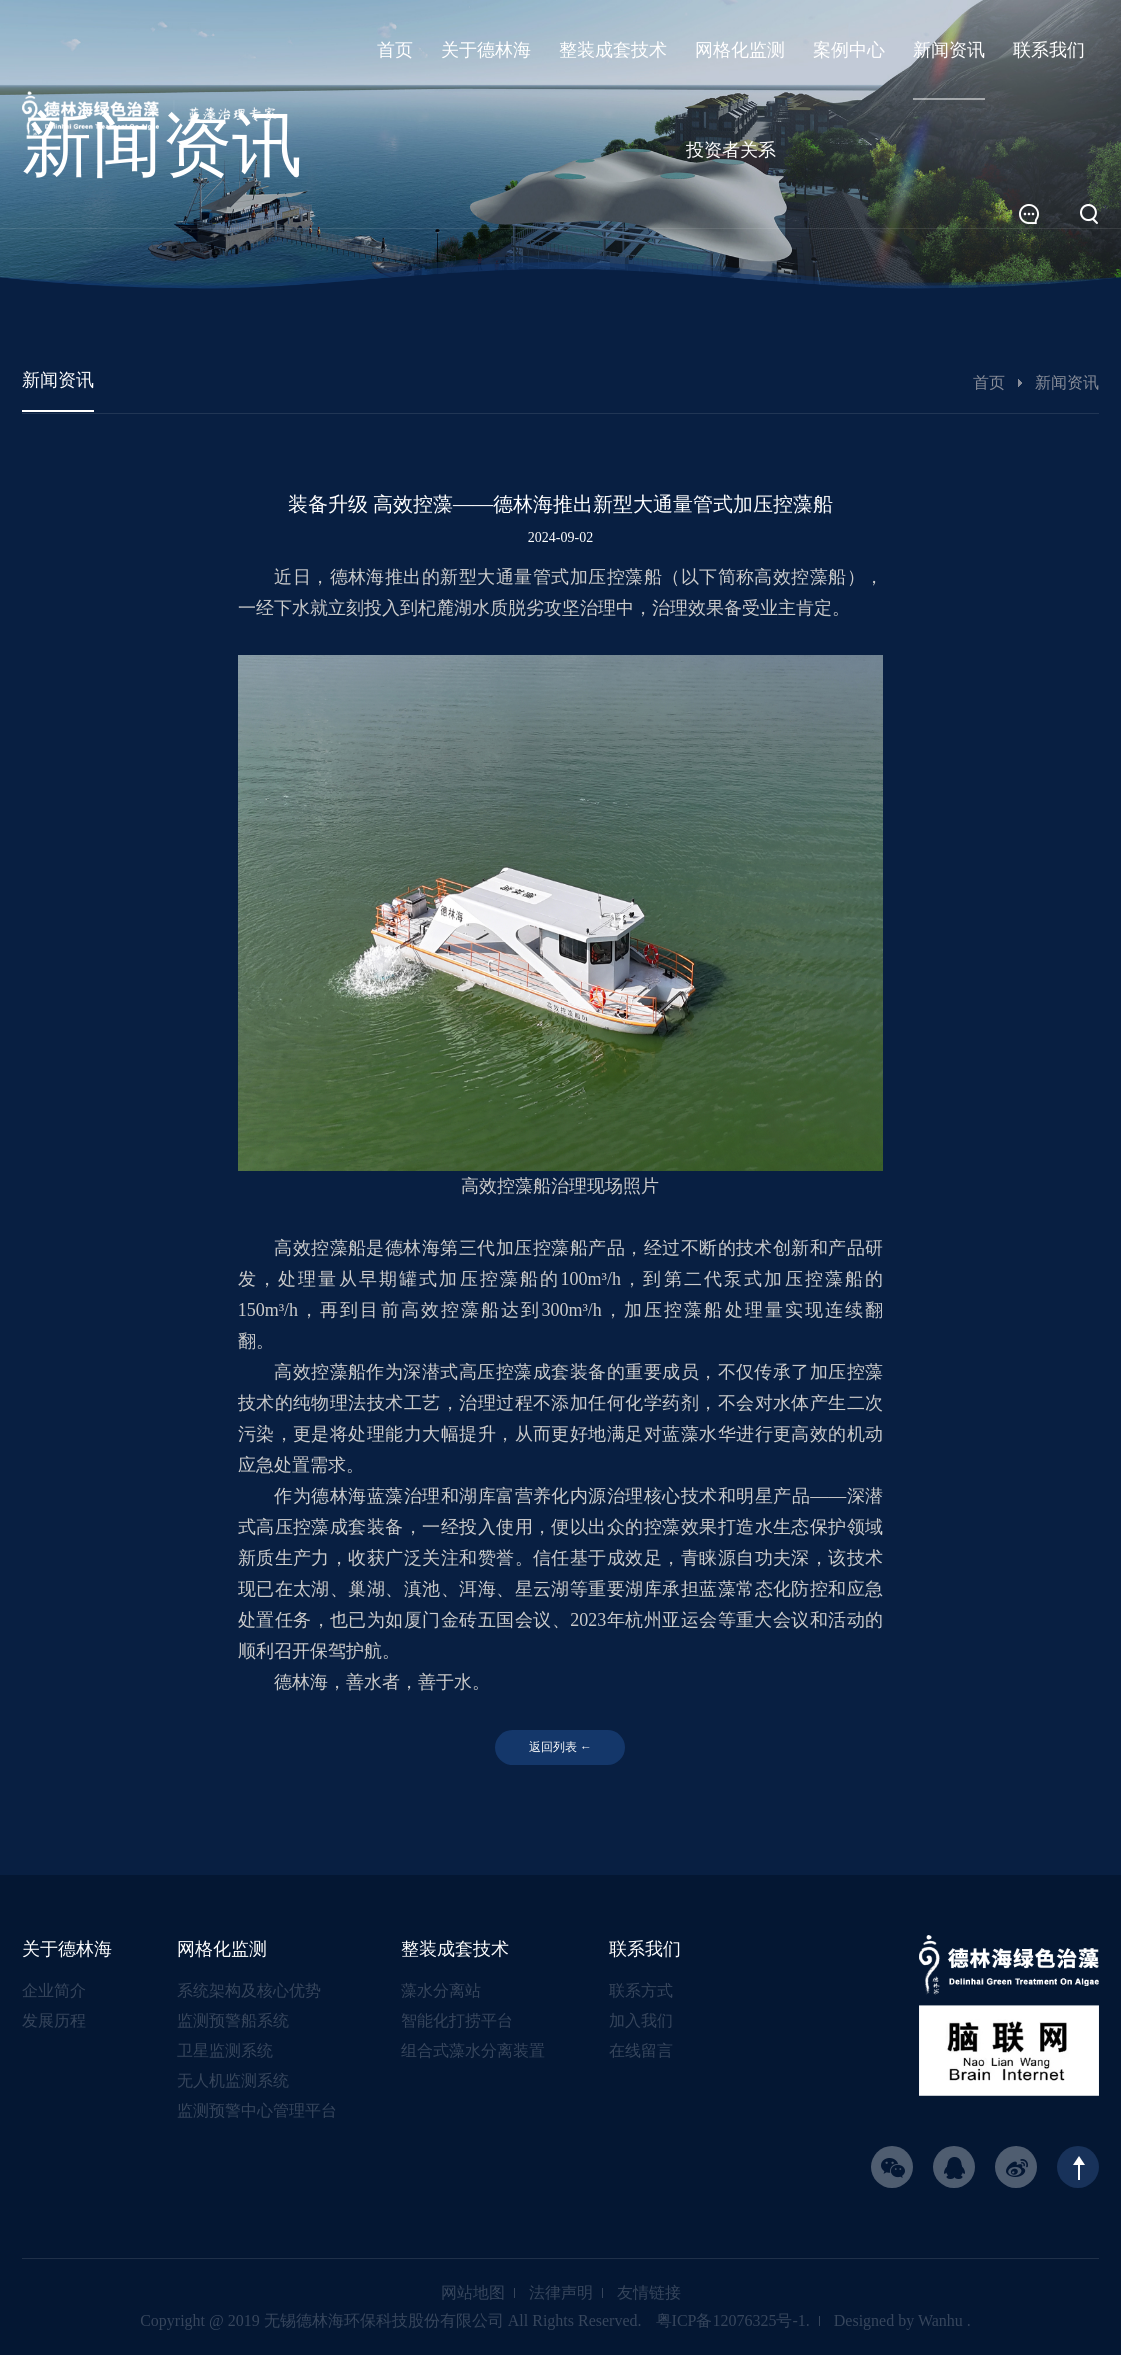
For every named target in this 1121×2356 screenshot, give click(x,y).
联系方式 (641, 1991)
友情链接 (649, 2293)
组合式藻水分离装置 (473, 2051)
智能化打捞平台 (457, 2021)
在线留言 (641, 2051)
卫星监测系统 (225, 2051)
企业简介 (54, 1991)
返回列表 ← (560, 1748)
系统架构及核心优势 (249, 1991)
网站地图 (473, 2293)
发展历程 (54, 2021)
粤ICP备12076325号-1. (733, 2321)
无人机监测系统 (233, 2081)
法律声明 (561, 2293)
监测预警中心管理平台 (257, 2111)
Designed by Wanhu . (902, 2321)
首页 (989, 382)
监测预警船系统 (233, 2021)
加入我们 (641, 2021)
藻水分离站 (441, 1991)
